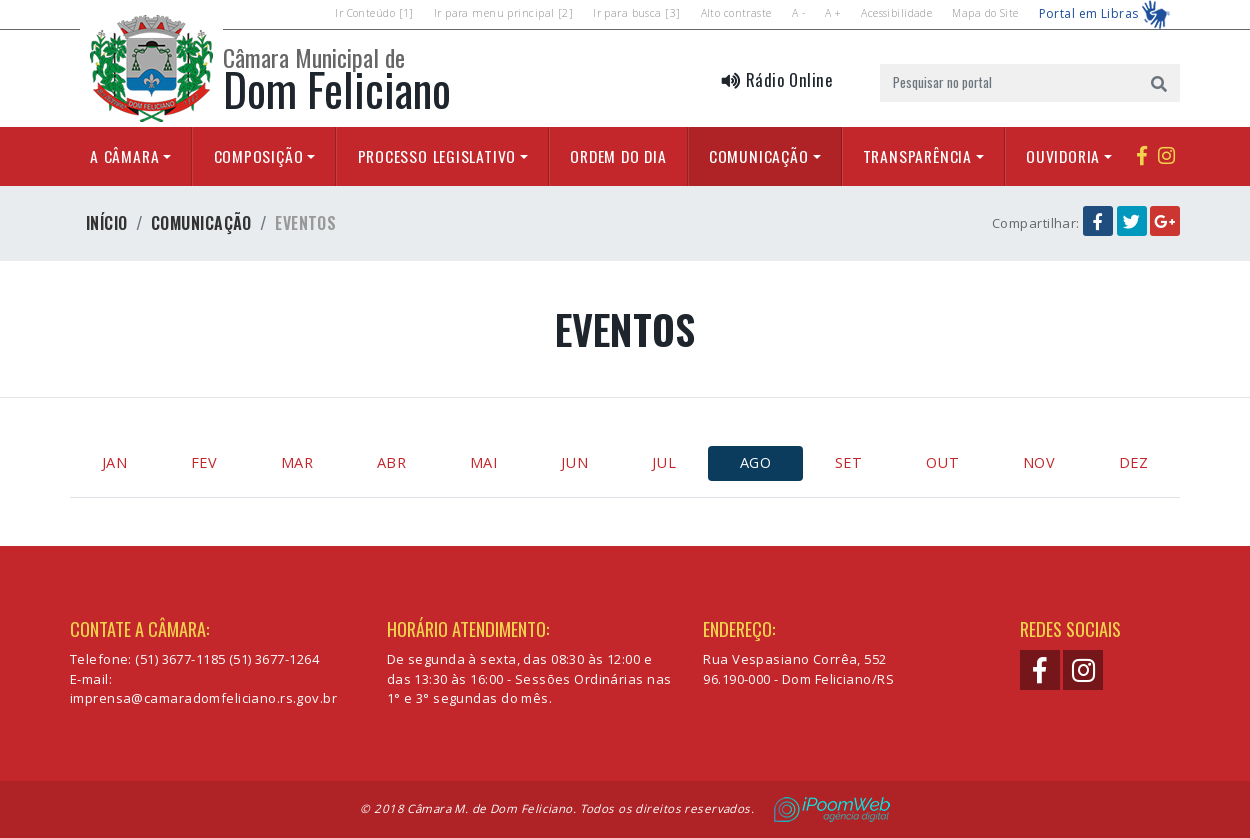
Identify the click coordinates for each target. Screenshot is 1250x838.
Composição (259, 156)
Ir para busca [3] (636, 13)
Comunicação (759, 156)
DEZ (1133, 462)
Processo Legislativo (437, 156)
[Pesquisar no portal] (1009, 83)
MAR (297, 462)
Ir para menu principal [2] (503, 13)
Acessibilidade (896, 13)
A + (833, 13)
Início (107, 223)
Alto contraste (736, 13)
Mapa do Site (985, 13)
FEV (204, 462)
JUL (664, 462)
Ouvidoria (1063, 156)
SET (848, 462)
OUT (942, 462)
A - (798, 13)
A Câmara (124, 156)
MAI (483, 462)
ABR (391, 462)
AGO (755, 462)
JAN (114, 462)
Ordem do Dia (618, 156)
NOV (1039, 462)
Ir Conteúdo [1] (374, 13)
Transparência (917, 156)
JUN (574, 462)
